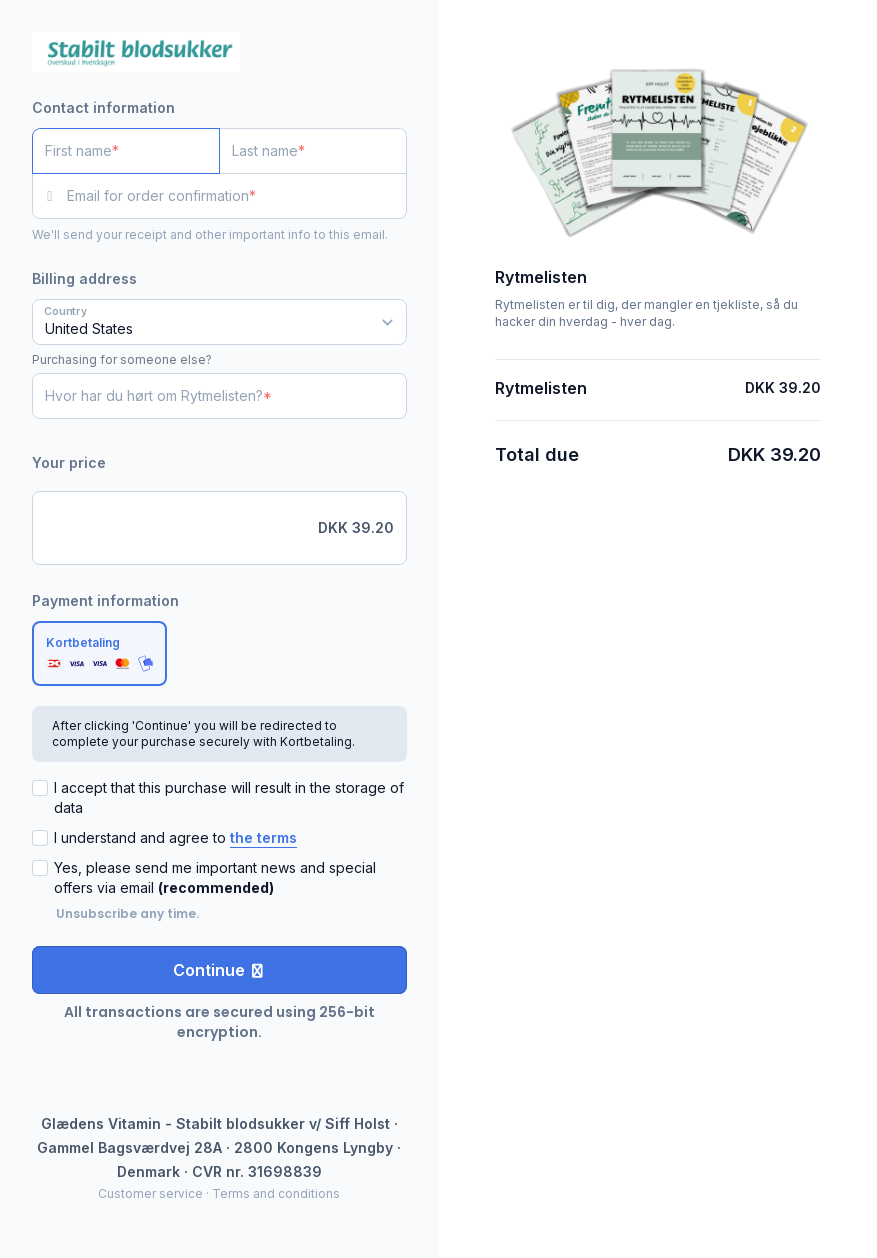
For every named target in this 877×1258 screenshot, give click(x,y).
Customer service (150, 1193)
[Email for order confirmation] (236, 196)
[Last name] (313, 151)
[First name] (126, 151)
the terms (263, 837)
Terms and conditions (276, 1193)
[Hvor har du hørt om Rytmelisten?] (219, 396)
